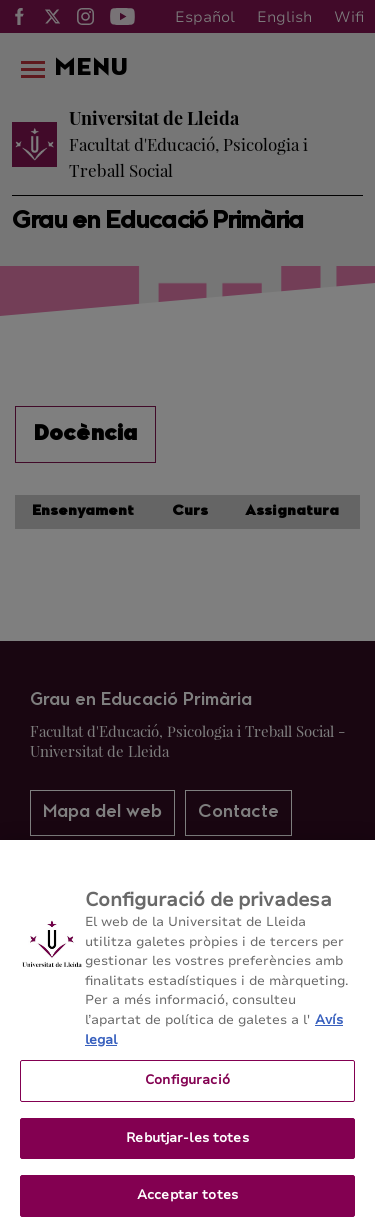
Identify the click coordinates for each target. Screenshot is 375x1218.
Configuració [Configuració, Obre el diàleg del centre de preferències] (187, 1090)
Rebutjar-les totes (187, 1147)
